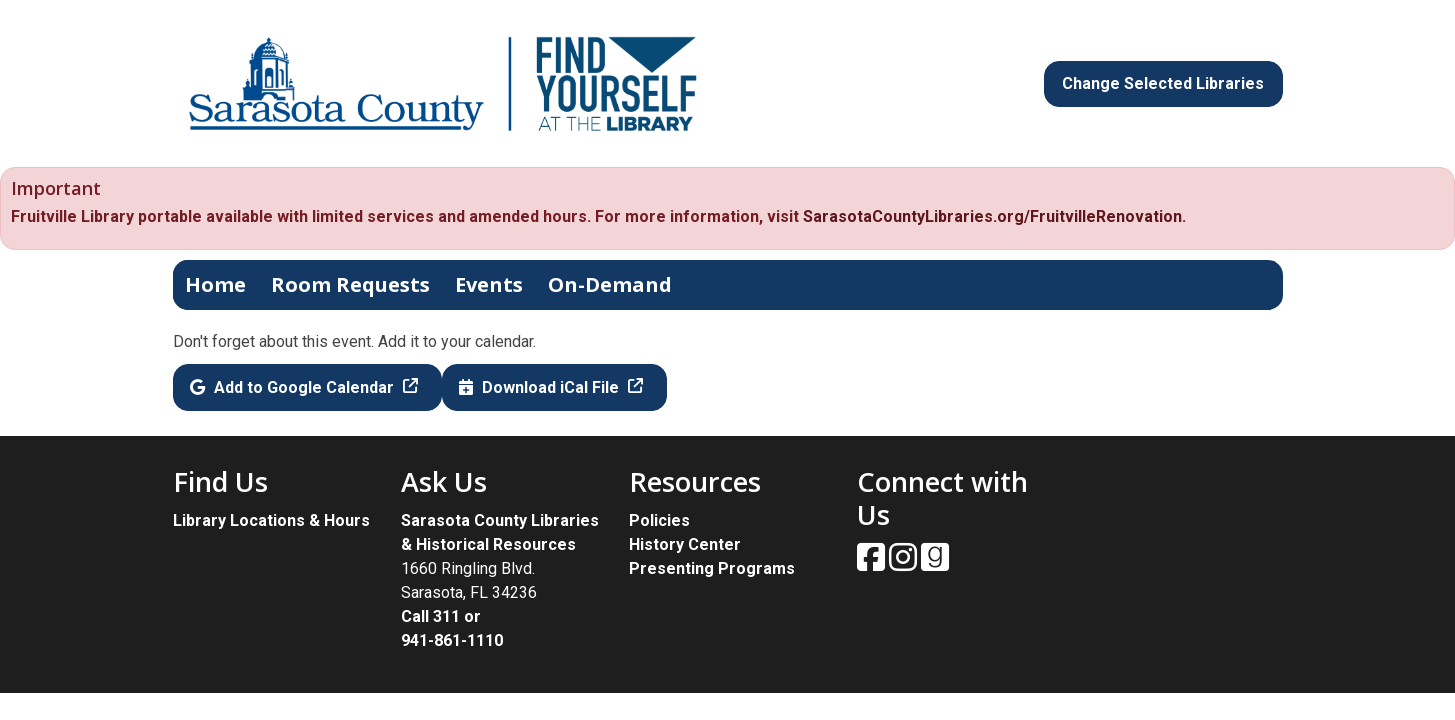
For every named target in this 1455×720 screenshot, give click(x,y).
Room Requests (350, 284)
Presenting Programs (712, 568)
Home (215, 284)
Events (489, 284)
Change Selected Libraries (1163, 83)
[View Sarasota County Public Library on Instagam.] (905, 563)
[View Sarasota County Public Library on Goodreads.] (935, 563)
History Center (685, 544)
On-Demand (610, 284)
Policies (659, 520)
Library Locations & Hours (271, 520)
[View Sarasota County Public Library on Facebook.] (873, 563)
